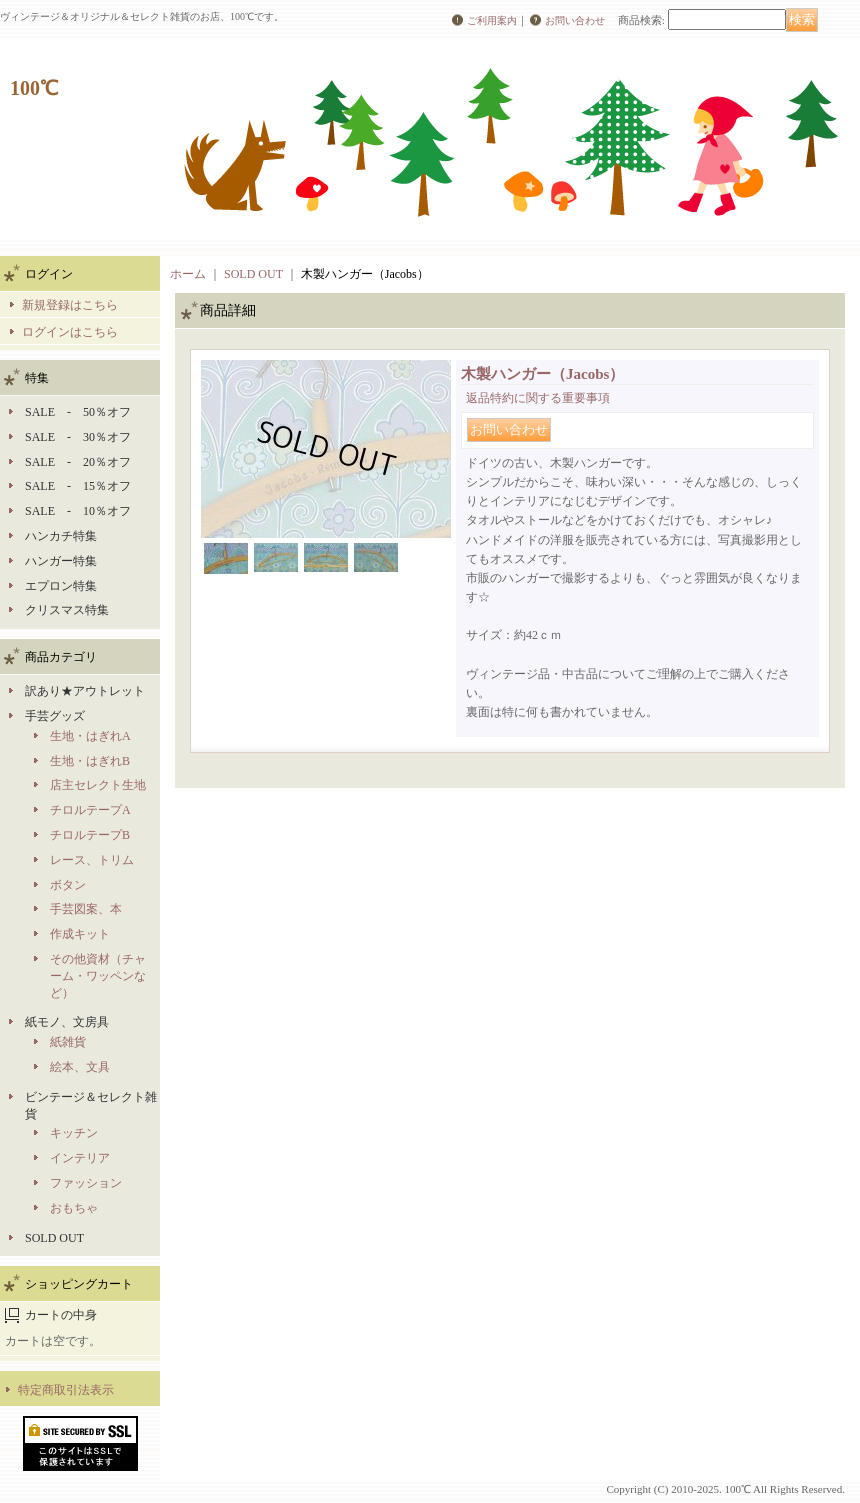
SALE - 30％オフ (78, 437)
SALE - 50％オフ (78, 412)
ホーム (188, 274)
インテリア (80, 1158)
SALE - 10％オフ (78, 511)
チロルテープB (90, 835)
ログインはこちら (70, 332)
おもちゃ (74, 1208)
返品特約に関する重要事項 (538, 398)
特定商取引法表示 (66, 1390)
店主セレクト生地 (98, 785)
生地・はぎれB (90, 761)
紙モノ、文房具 (67, 1022)
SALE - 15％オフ (78, 486)
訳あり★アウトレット (85, 691)
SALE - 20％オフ (78, 462)
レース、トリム (92, 860)
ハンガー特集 (61, 561)
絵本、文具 (80, 1067)
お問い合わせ (575, 20)
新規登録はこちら (70, 305)
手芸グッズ (55, 716)
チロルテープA (90, 810)
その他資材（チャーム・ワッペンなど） (98, 976)
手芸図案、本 (86, 909)
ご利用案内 (492, 20)
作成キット (80, 934)
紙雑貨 (68, 1042)
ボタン (68, 885)
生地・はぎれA (90, 736)
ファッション (86, 1183)
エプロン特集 (61, 586)
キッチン (74, 1133)
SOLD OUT (54, 1238)
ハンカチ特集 (61, 536)
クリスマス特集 (67, 610)
